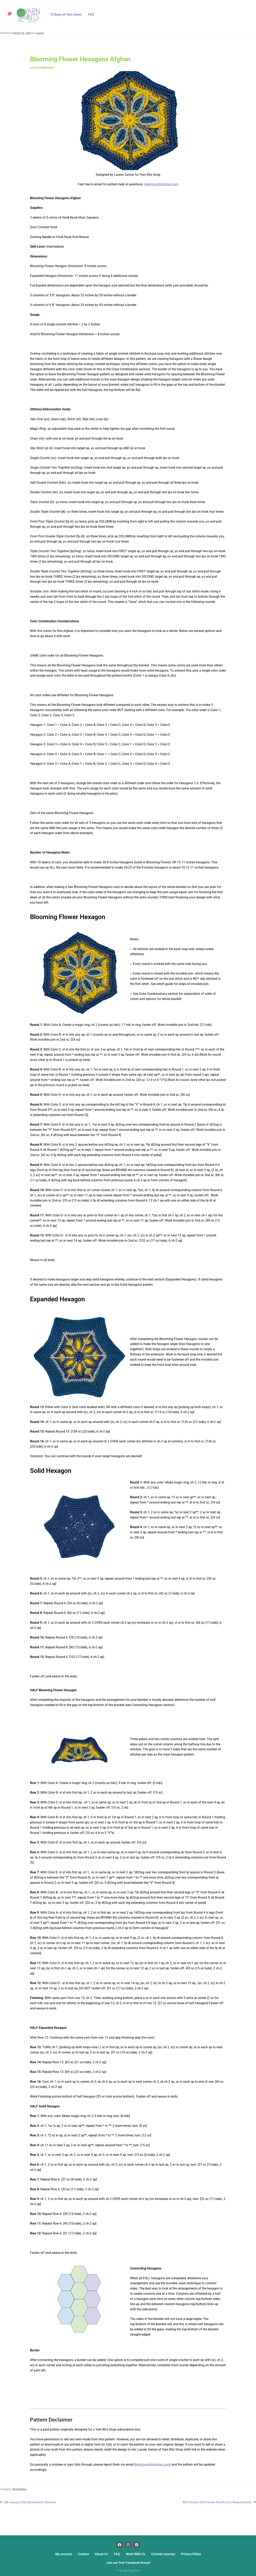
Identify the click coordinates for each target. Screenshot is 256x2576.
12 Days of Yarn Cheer (66, 14)
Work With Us (135, 2554)
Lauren (39, 33)
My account (63, 2554)
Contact (83, 2554)
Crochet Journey (163, 2554)
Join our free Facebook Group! (128, 2563)
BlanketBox (19, 2489)
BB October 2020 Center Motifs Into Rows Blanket (217, 2502)
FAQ (91, 14)
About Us (101, 2554)
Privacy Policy (191, 2554)
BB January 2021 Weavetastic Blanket (30, 2502)
